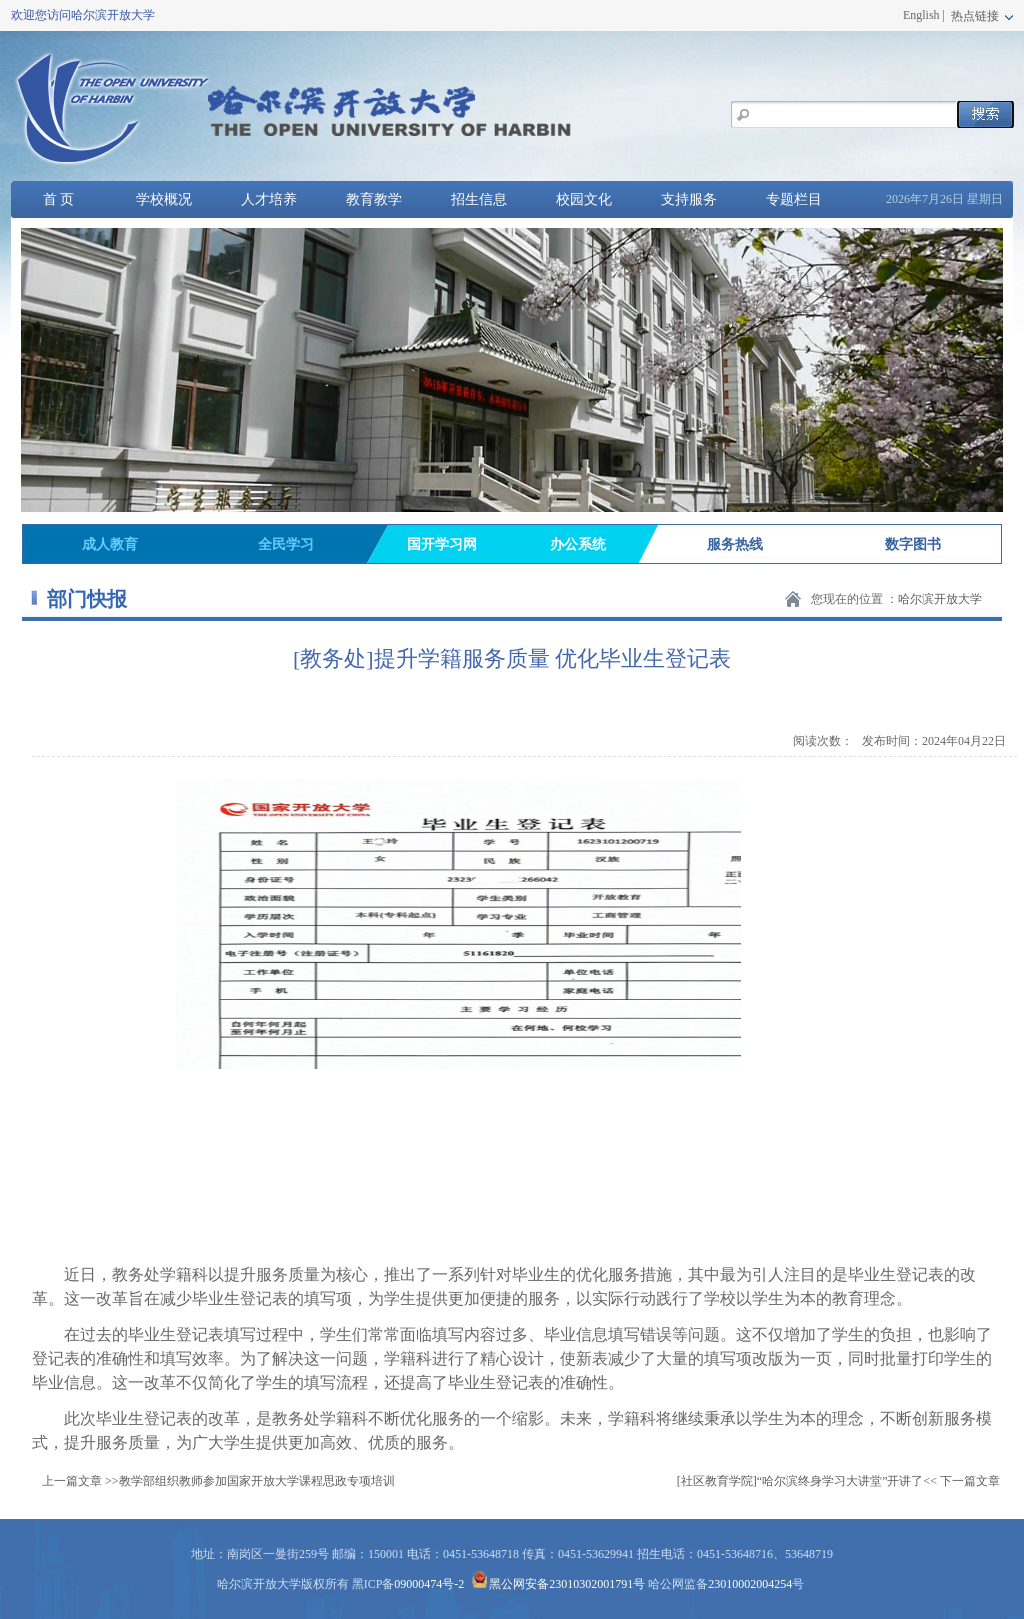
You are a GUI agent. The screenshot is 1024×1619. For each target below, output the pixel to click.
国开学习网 (442, 544)
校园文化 (584, 199)
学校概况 (164, 199)
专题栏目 (794, 199)
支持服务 (689, 199)
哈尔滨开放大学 (940, 599)
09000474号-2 (429, 1584)
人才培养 (269, 199)
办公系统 (578, 544)
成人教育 (110, 544)
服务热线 (735, 544)
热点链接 (980, 16)
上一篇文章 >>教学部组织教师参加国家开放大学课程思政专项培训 (218, 1481)
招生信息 (479, 199)
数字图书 (913, 544)
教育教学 (374, 199)
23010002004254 (750, 1584)
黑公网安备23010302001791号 (558, 1584)
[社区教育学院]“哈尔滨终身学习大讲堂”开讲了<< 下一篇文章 (838, 1481)
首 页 (59, 199)
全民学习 (286, 544)
